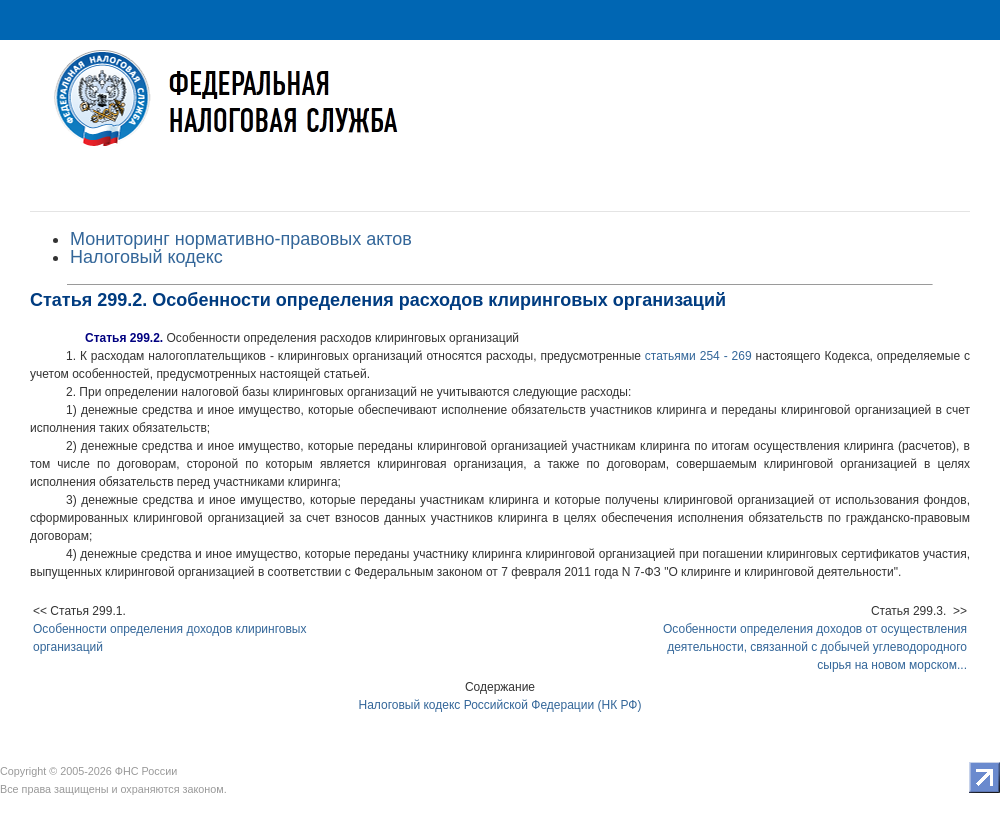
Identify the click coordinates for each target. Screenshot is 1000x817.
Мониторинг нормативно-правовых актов (241, 239)
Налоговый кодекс (146, 257)
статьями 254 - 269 (698, 356)
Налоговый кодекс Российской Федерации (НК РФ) (500, 705)
